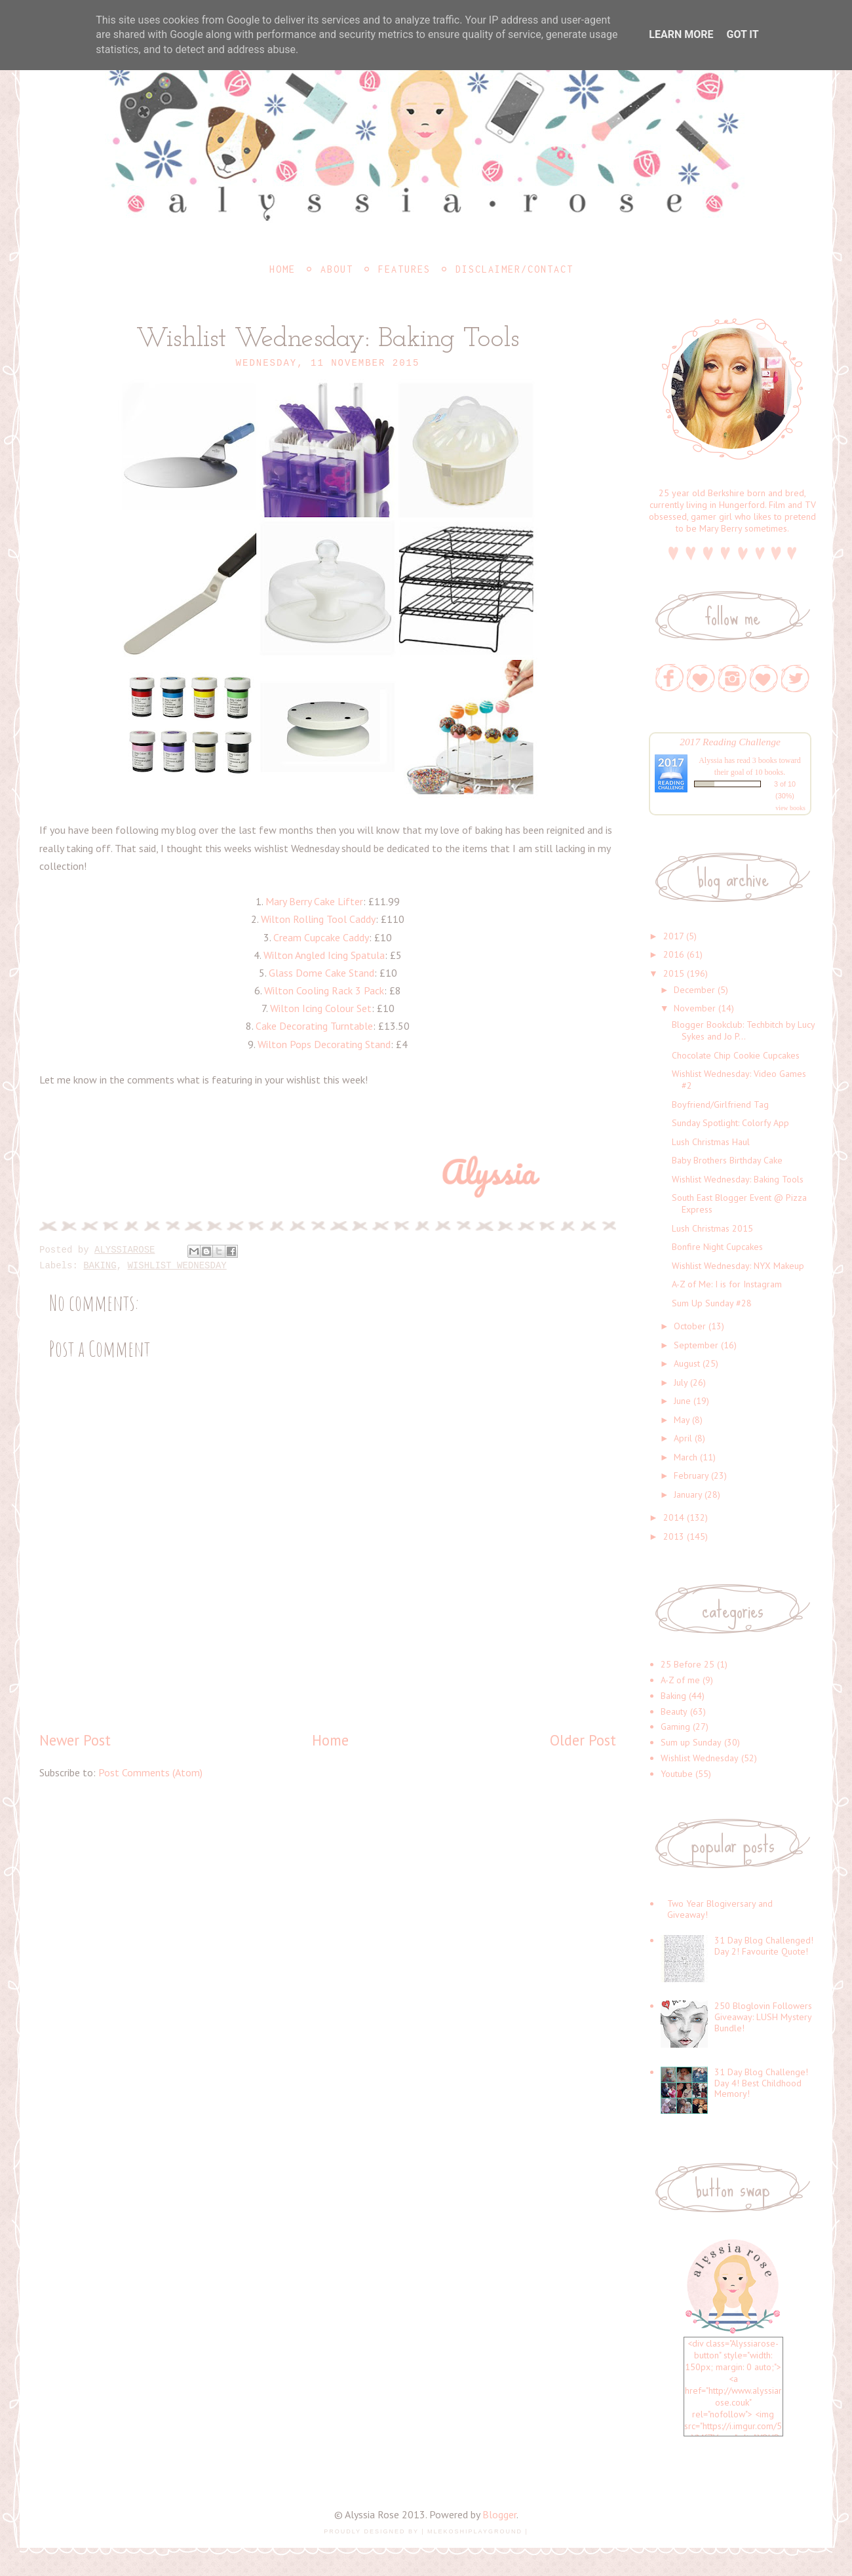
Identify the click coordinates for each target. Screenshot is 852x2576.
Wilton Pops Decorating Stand (324, 1044)
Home (282, 269)
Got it (742, 34)
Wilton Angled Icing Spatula (324, 955)
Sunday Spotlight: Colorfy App (730, 1123)
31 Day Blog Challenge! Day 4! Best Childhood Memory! (761, 2083)
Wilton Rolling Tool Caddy (318, 919)
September (696, 1345)
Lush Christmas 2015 (712, 1228)
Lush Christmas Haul (711, 1142)
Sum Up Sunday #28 (712, 1303)
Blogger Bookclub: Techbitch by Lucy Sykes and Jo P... (743, 1030)
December (694, 990)
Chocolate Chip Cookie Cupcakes (736, 1055)
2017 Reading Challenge (730, 741)
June (682, 1401)
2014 (673, 1517)
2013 (673, 1536)
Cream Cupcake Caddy (321, 937)
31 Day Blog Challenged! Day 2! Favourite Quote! (763, 1945)
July (680, 1382)
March (685, 1457)
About (336, 269)
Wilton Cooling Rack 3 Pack (324, 990)
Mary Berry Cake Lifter (314, 901)
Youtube (677, 1774)
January (688, 1494)
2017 (673, 936)
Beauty (674, 1711)
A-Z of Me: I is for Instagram (727, 1284)
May (681, 1420)
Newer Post (75, 1739)
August (687, 1363)
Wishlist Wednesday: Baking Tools (738, 1179)
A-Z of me (680, 1680)
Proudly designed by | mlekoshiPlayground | (426, 2531)
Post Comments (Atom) (150, 1772)
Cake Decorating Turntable (314, 1025)
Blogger (499, 2514)
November (695, 1008)
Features (404, 269)
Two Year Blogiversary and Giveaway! (720, 1909)
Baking (99, 1265)
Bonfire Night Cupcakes (717, 1247)
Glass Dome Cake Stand (321, 972)
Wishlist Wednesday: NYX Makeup (738, 1266)
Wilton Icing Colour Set (321, 1008)
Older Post (583, 1739)
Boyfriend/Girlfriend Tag (720, 1104)
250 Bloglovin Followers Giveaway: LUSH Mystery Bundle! (763, 2017)
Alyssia (710, 760)
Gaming (675, 1726)
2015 (673, 973)
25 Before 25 (687, 1664)
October (690, 1326)
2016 (673, 954)
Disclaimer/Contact (514, 269)
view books (790, 807)
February (691, 1475)
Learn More (681, 34)
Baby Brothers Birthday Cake (727, 1160)
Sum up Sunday (691, 1742)
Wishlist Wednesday (176, 1265)
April (683, 1438)
